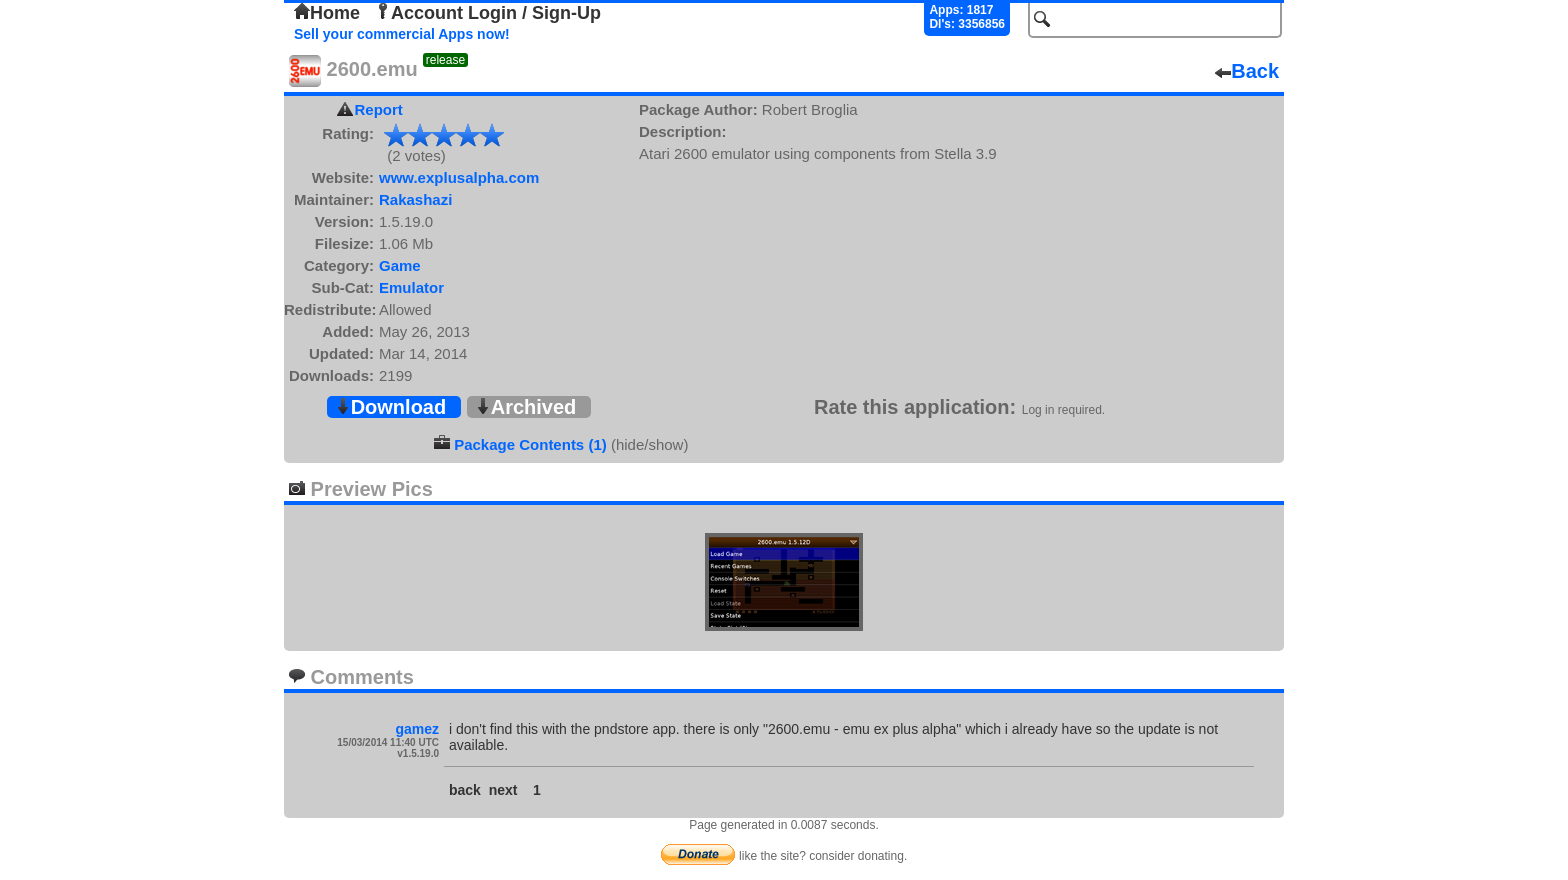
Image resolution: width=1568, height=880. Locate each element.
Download (391, 407)
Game (400, 265)
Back (1247, 71)
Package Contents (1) (530, 444)
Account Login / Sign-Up (488, 13)
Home (327, 13)
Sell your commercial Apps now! (402, 34)
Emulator (411, 287)
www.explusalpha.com (459, 177)
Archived (526, 407)
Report (379, 109)
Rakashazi (415, 199)
